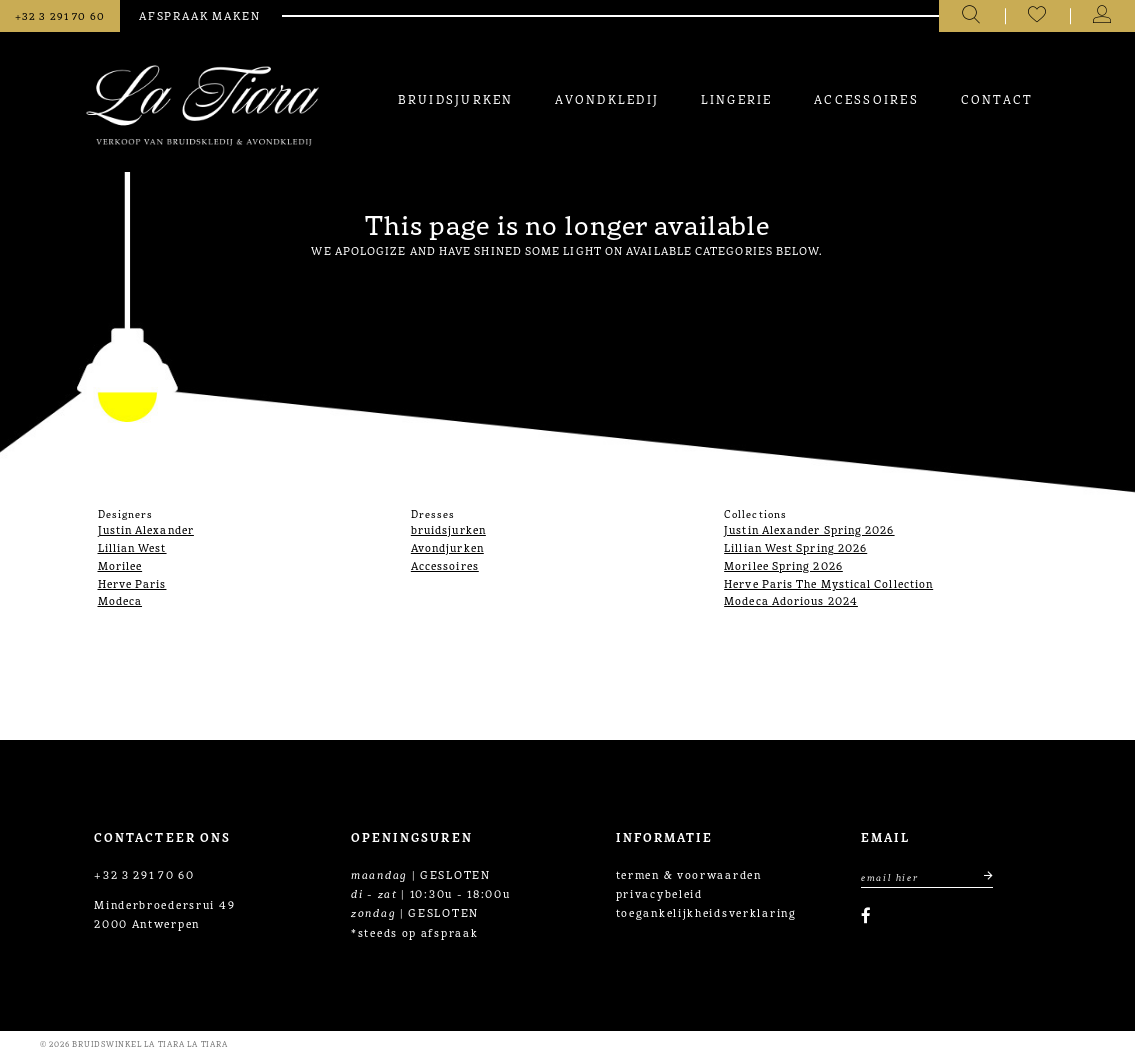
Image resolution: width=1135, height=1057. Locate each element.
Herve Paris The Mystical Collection (828, 583)
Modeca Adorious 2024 (791, 600)
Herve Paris (132, 583)
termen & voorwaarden (689, 874)
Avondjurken (447, 547)
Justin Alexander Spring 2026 (809, 529)
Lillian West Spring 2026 (795, 547)
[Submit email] (979, 876)
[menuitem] (455, 98)
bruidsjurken (448, 529)
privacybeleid (659, 893)
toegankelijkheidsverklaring (706, 912)
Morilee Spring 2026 (783, 565)
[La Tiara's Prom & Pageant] (202, 105)
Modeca (120, 600)
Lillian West (132, 547)
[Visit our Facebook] (866, 915)
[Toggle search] (971, 16)
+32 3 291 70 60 (144, 874)
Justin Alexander (146, 529)
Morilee (120, 565)
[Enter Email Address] (927, 876)
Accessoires (445, 565)
